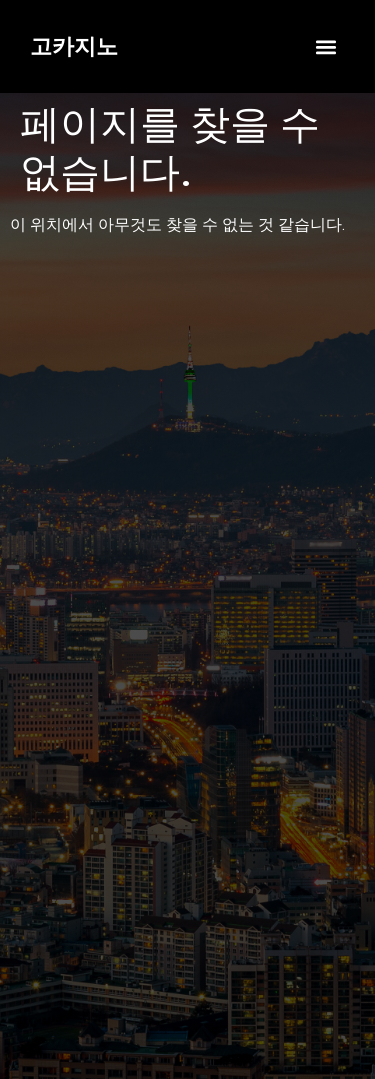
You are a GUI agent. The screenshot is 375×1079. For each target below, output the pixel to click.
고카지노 (74, 46)
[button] (325, 46)
